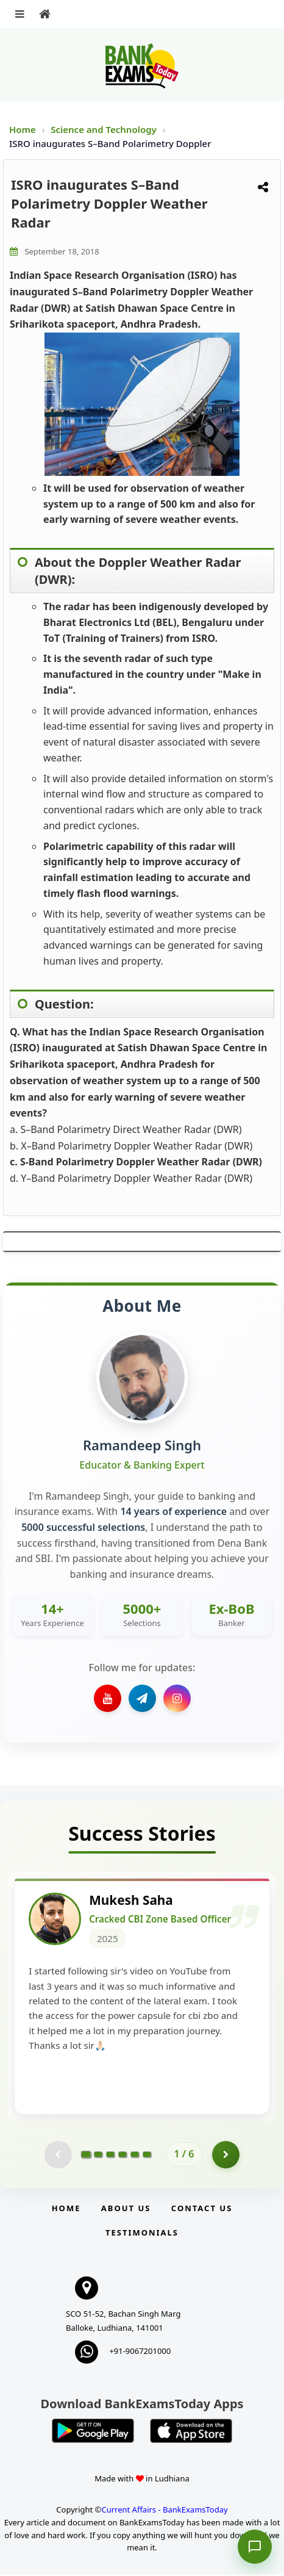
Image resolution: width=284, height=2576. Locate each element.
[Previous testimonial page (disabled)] (58, 2155)
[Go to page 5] (134, 2155)
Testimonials (142, 2233)
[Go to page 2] (98, 2155)
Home (22, 129)
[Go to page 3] (110, 2155)
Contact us (201, 2208)
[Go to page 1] (85, 2155)
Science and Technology (104, 129)
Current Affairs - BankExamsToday (164, 2510)
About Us (126, 2208)
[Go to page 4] (122, 2155)
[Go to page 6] (147, 2155)
